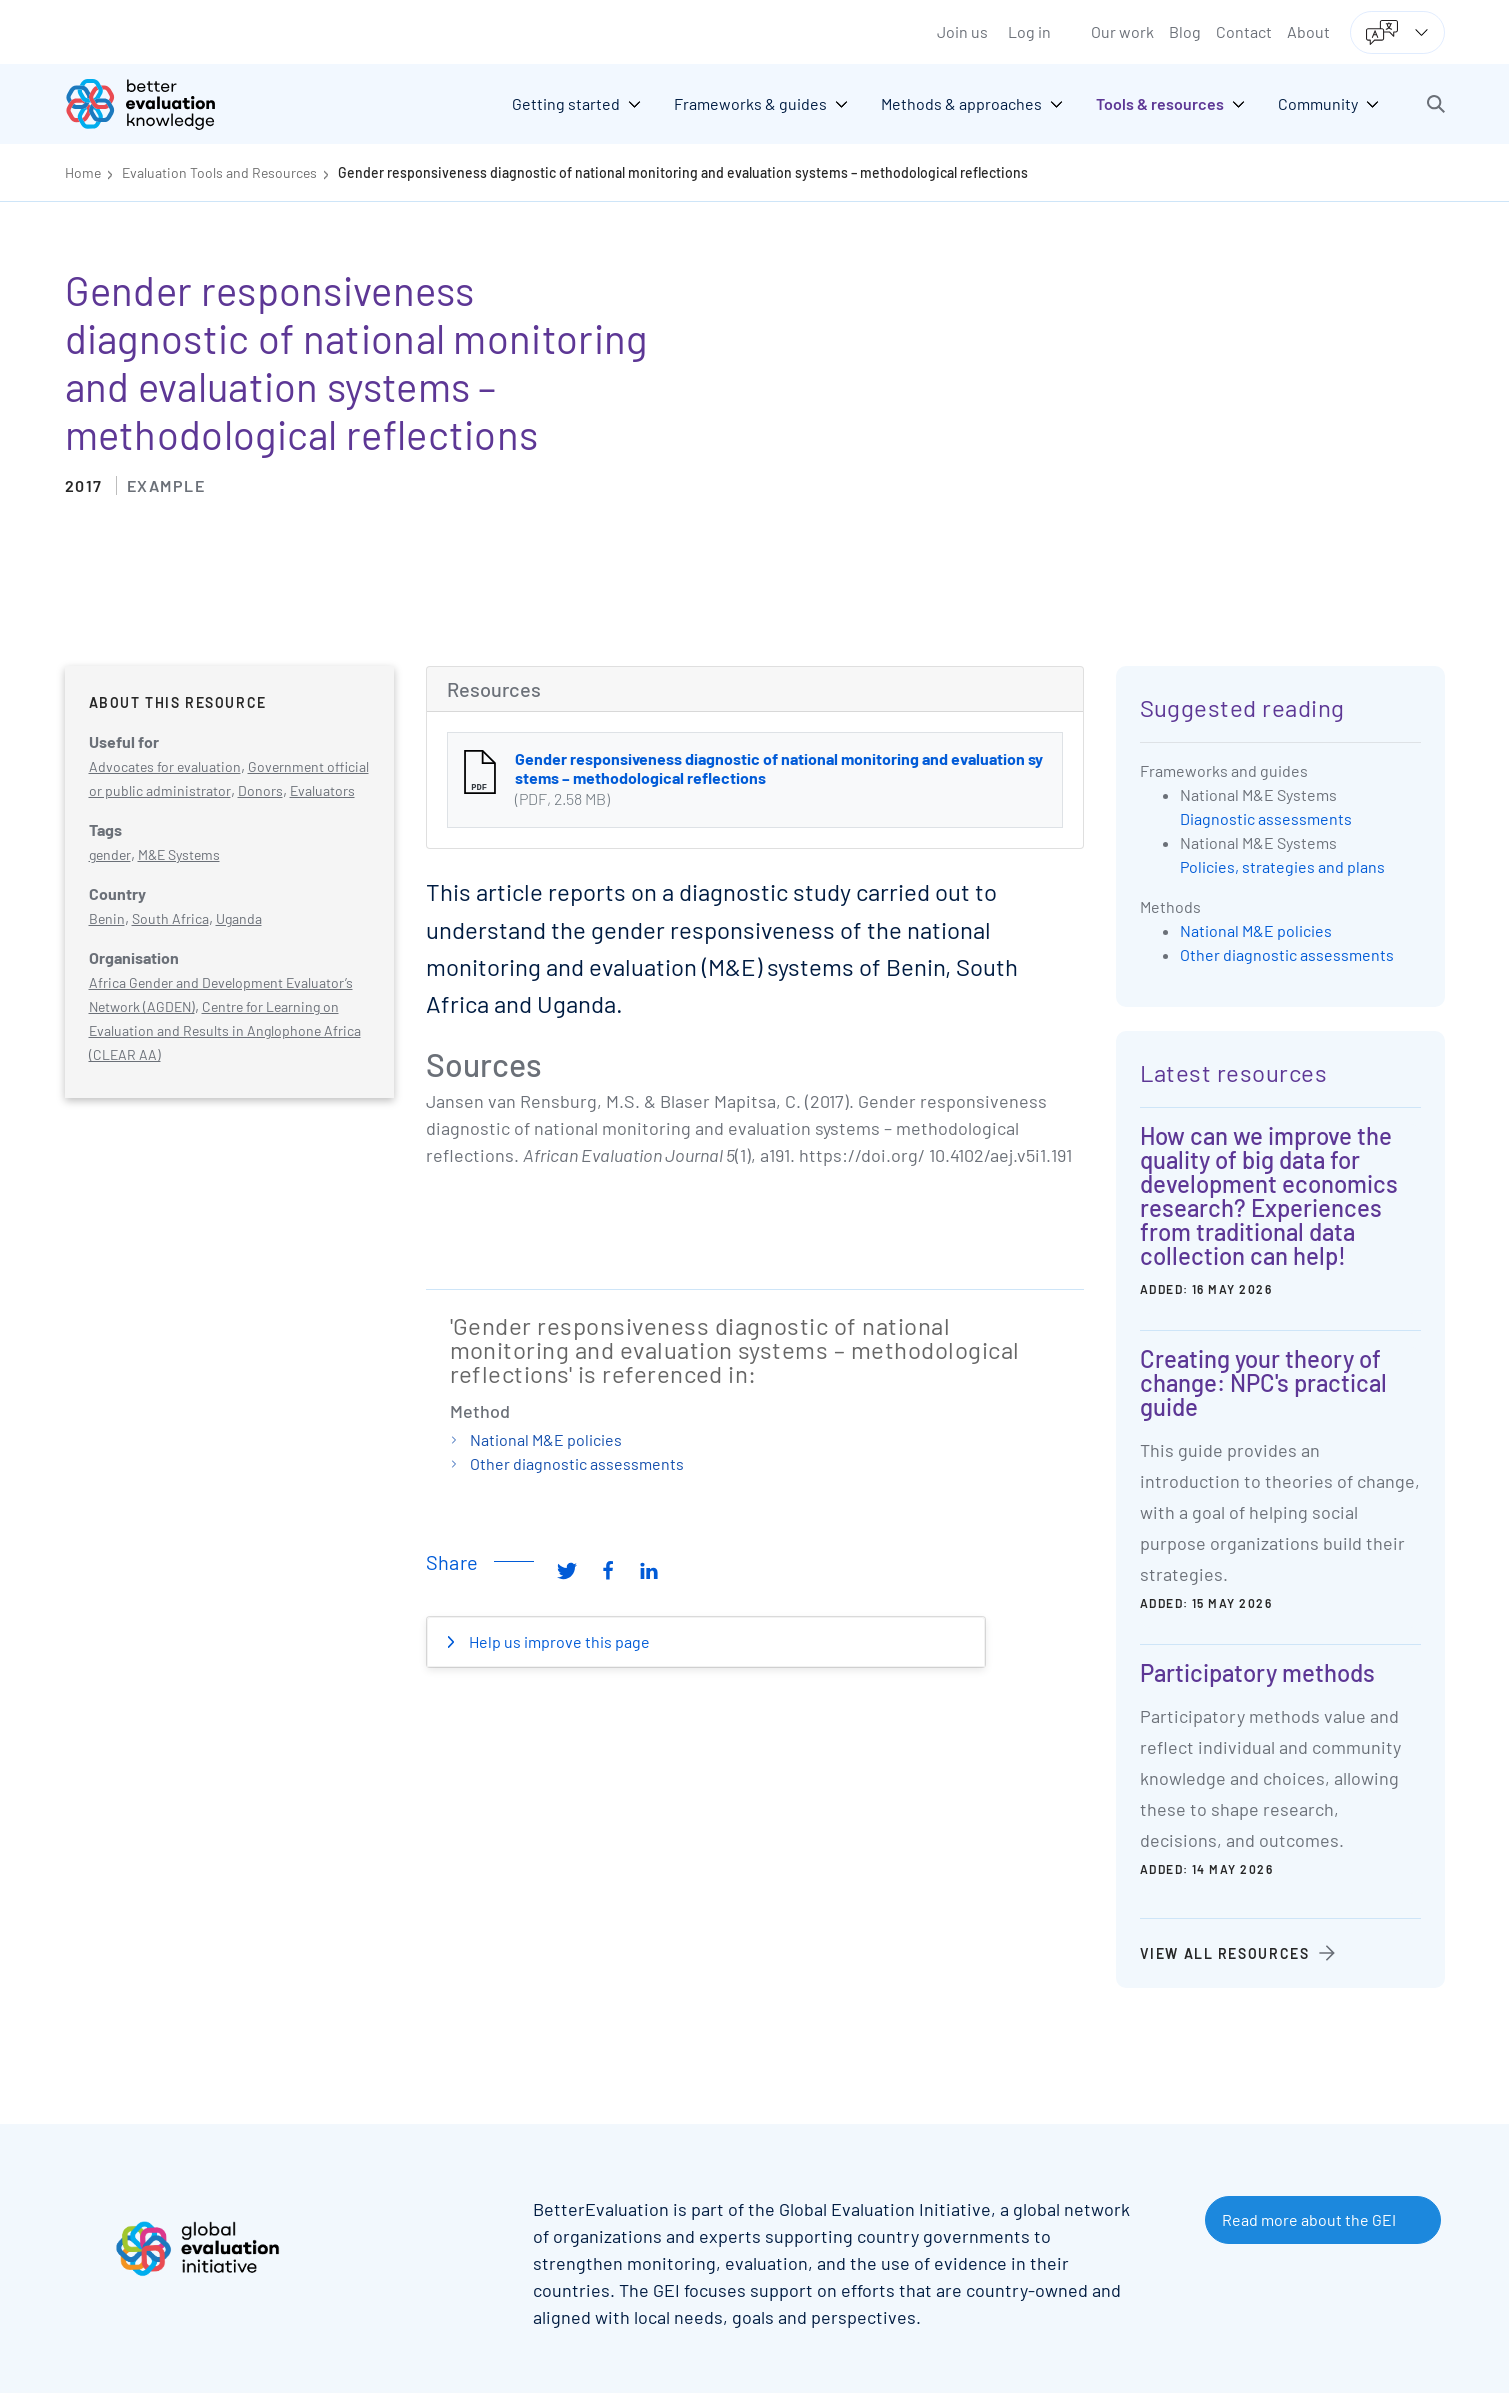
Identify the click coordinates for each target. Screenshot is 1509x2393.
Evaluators (322, 790)
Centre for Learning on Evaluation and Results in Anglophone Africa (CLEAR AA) (225, 1030)
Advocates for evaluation (165, 766)
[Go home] (155, 104)
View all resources (1225, 1953)
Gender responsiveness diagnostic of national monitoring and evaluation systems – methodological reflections (683, 172)
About (1308, 31)
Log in (1029, 31)
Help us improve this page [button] (558, 1641)
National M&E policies (546, 1439)
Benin (107, 918)
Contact (1244, 31)
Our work (1122, 31)
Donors (260, 790)
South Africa (170, 918)
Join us (962, 31)
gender (110, 854)
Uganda (239, 918)
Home (83, 172)
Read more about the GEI (1309, 2219)
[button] (1436, 104)
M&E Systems (179, 854)
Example (166, 485)
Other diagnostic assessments (577, 1463)
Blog (1185, 31)
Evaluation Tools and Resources (219, 172)
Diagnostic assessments (1266, 818)
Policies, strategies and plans (1282, 866)
